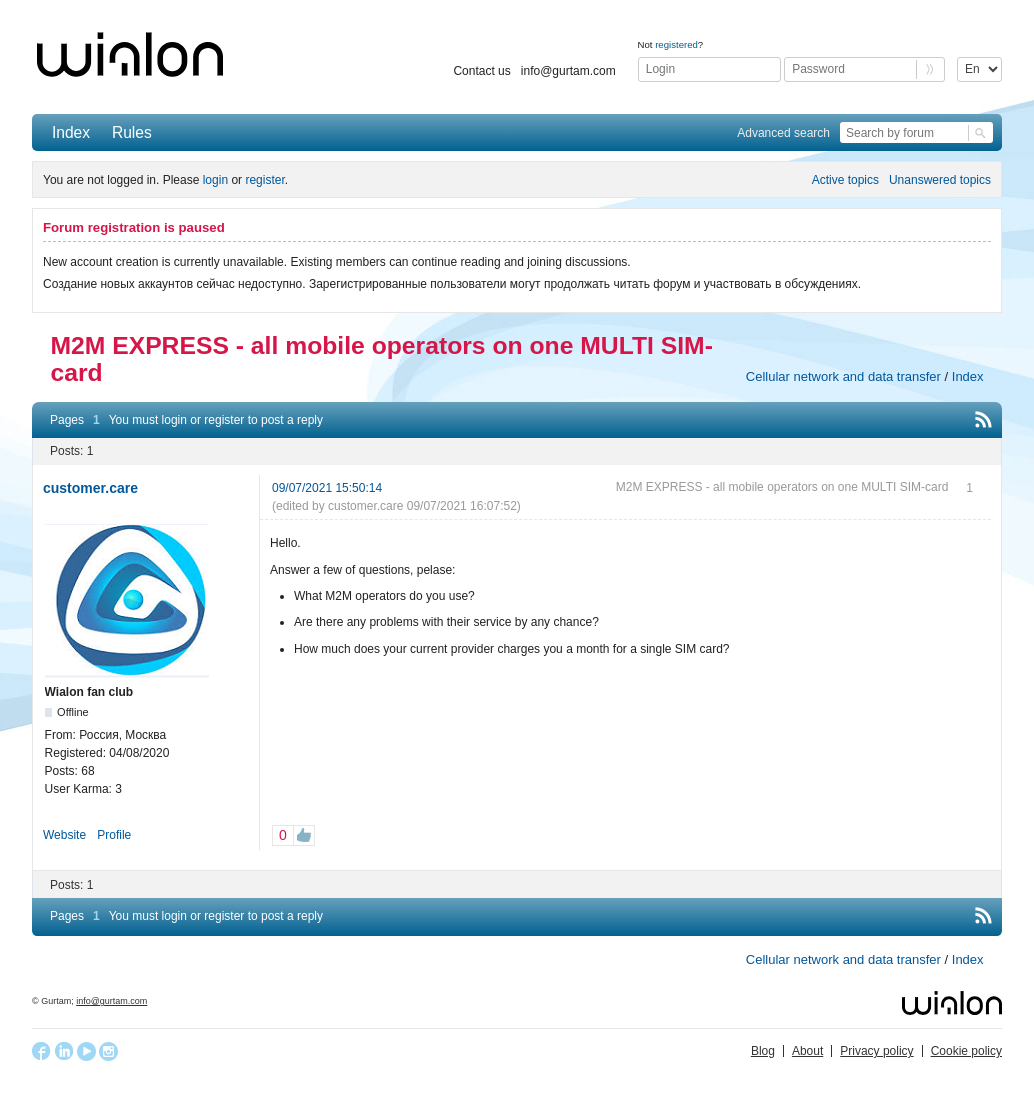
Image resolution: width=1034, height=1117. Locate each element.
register (264, 180)
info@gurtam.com (568, 71)
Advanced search (783, 133)
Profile (114, 835)
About (807, 1051)
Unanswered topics (940, 180)
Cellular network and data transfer (843, 376)
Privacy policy (876, 1051)
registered (676, 44)
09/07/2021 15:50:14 (327, 488)
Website (64, 835)
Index (71, 132)
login (215, 180)
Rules (132, 132)
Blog (763, 1051)
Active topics (845, 180)
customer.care (90, 488)
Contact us (481, 71)
